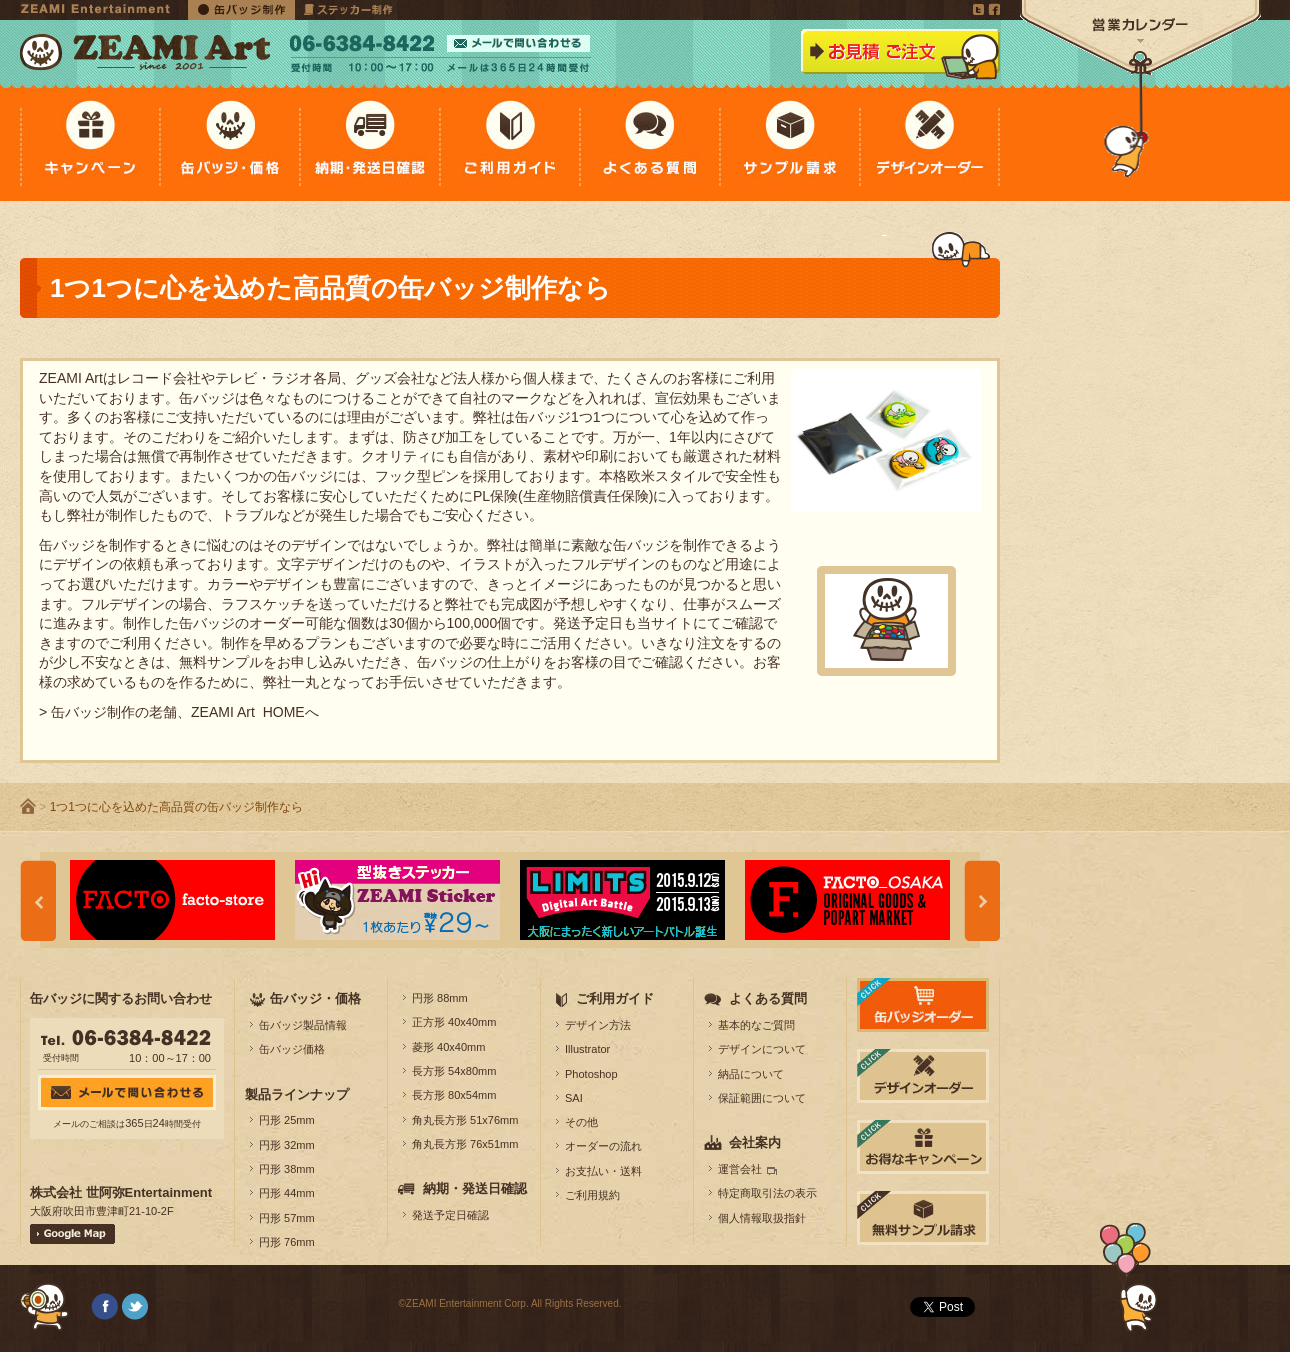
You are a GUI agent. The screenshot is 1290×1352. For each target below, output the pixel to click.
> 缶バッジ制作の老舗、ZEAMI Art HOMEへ (179, 712)
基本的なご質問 (756, 1025)
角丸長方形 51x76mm (465, 1120)
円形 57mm (287, 1218)
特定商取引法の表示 (767, 1193)
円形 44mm (287, 1193)
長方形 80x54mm (454, 1095)
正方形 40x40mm (454, 1022)
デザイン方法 (598, 1025)
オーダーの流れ (603, 1146)
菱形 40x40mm (448, 1047)
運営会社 (740, 1169)
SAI (574, 1098)
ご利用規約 (592, 1195)
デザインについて (762, 1049)
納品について (751, 1074)
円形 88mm (440, 998)
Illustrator (587, 1049)
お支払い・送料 (603, 1171)
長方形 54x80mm (454, 1071)
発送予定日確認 (450, 1215)
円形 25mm (287, 1120)
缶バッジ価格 (292, 1049)
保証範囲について (762, 1098)
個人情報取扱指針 (762, 1218)
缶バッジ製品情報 (303, 1025)
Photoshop (591, 1074)
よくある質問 (768, 998)
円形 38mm (287, 1169)
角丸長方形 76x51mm (465, 1144)
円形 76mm (287, 1242)
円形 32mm (287, 1145)
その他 (581, 1122)
